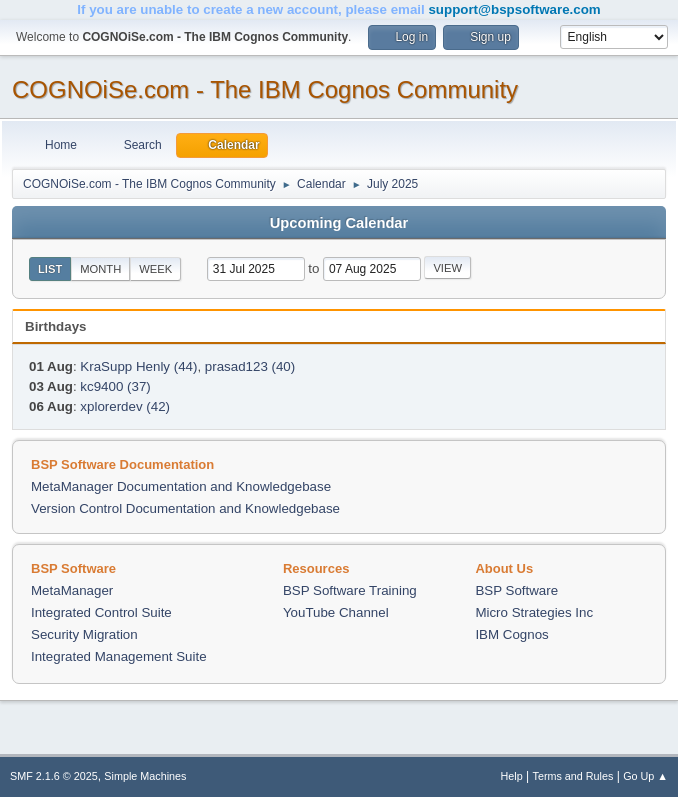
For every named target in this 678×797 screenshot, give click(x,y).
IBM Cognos (511, 634)
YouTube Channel (336, 612)
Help (512, 776)
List (50, 269)
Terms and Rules (573, 776)
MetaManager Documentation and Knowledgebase (181, 486)
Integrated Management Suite (119, 656)
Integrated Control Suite (101, 612)
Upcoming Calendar (339, 223)
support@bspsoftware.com (514, 9)
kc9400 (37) (115, 386)
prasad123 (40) (250, 366)
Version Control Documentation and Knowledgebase (185, 508)
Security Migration (84, 634)
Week (155, 269)
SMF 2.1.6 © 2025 (54, 776)
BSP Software (516, 590)
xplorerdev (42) (125, 406)
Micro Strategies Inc (534, 612)
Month (100, 269)
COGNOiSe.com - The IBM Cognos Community (265, 89)
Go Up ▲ (645, 776)
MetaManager (72, 590)
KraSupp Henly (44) (138, 366)
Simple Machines (145, 776)
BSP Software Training (350, 590)
